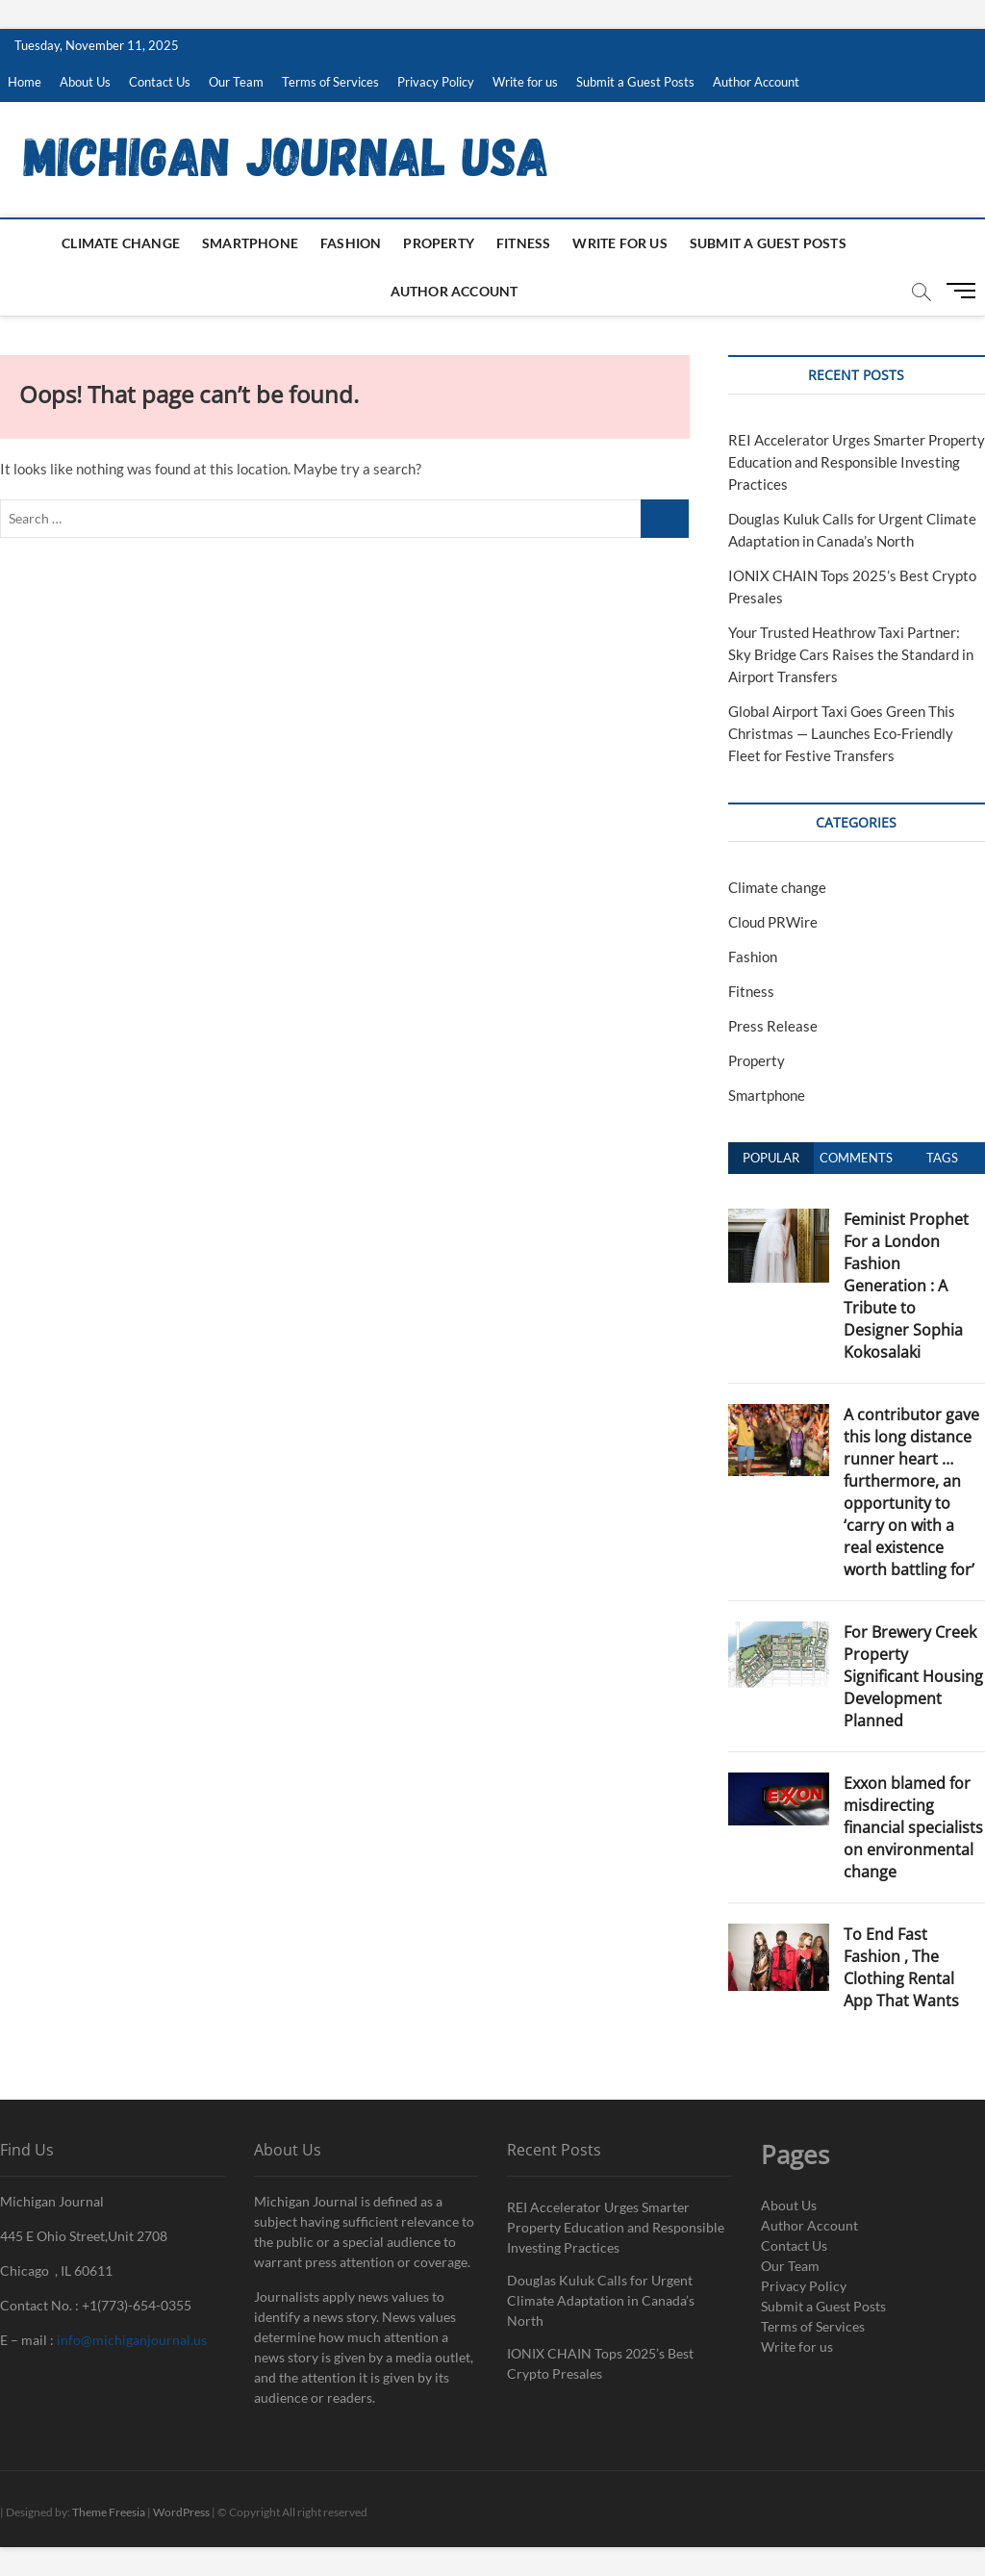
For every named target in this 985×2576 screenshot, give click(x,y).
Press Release (773, 1025)
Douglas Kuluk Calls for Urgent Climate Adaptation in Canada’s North (601, 2300)
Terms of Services (330, 81)
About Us (85, 81)
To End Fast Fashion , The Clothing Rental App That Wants (901, 1967)
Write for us (525, 81)
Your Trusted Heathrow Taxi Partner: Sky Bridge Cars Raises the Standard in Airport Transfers (850, 654)
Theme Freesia (108, 2512)
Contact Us (159, 81)
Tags (942, 1157)
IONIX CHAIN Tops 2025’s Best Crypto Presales (600, 2363)
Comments (856, 1157)
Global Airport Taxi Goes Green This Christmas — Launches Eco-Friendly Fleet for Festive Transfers (841, 733)
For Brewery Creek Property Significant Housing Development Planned (913, 1676)
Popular (771, 1157)
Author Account (756, 81)
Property (438, 243)
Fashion (350, 243)
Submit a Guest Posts (635, 81)
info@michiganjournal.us (132, 2340)
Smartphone (250, 243)
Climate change (121, 243)
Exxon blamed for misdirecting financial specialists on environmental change (913, 1827)
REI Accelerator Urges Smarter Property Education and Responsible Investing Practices (856, 462)
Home (24, 81)
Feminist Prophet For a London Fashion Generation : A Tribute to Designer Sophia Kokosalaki (906, 1286)
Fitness (523, 243)
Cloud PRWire (773, 922)
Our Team (236, 81)
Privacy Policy (435, 81)
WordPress (181, 2512)
